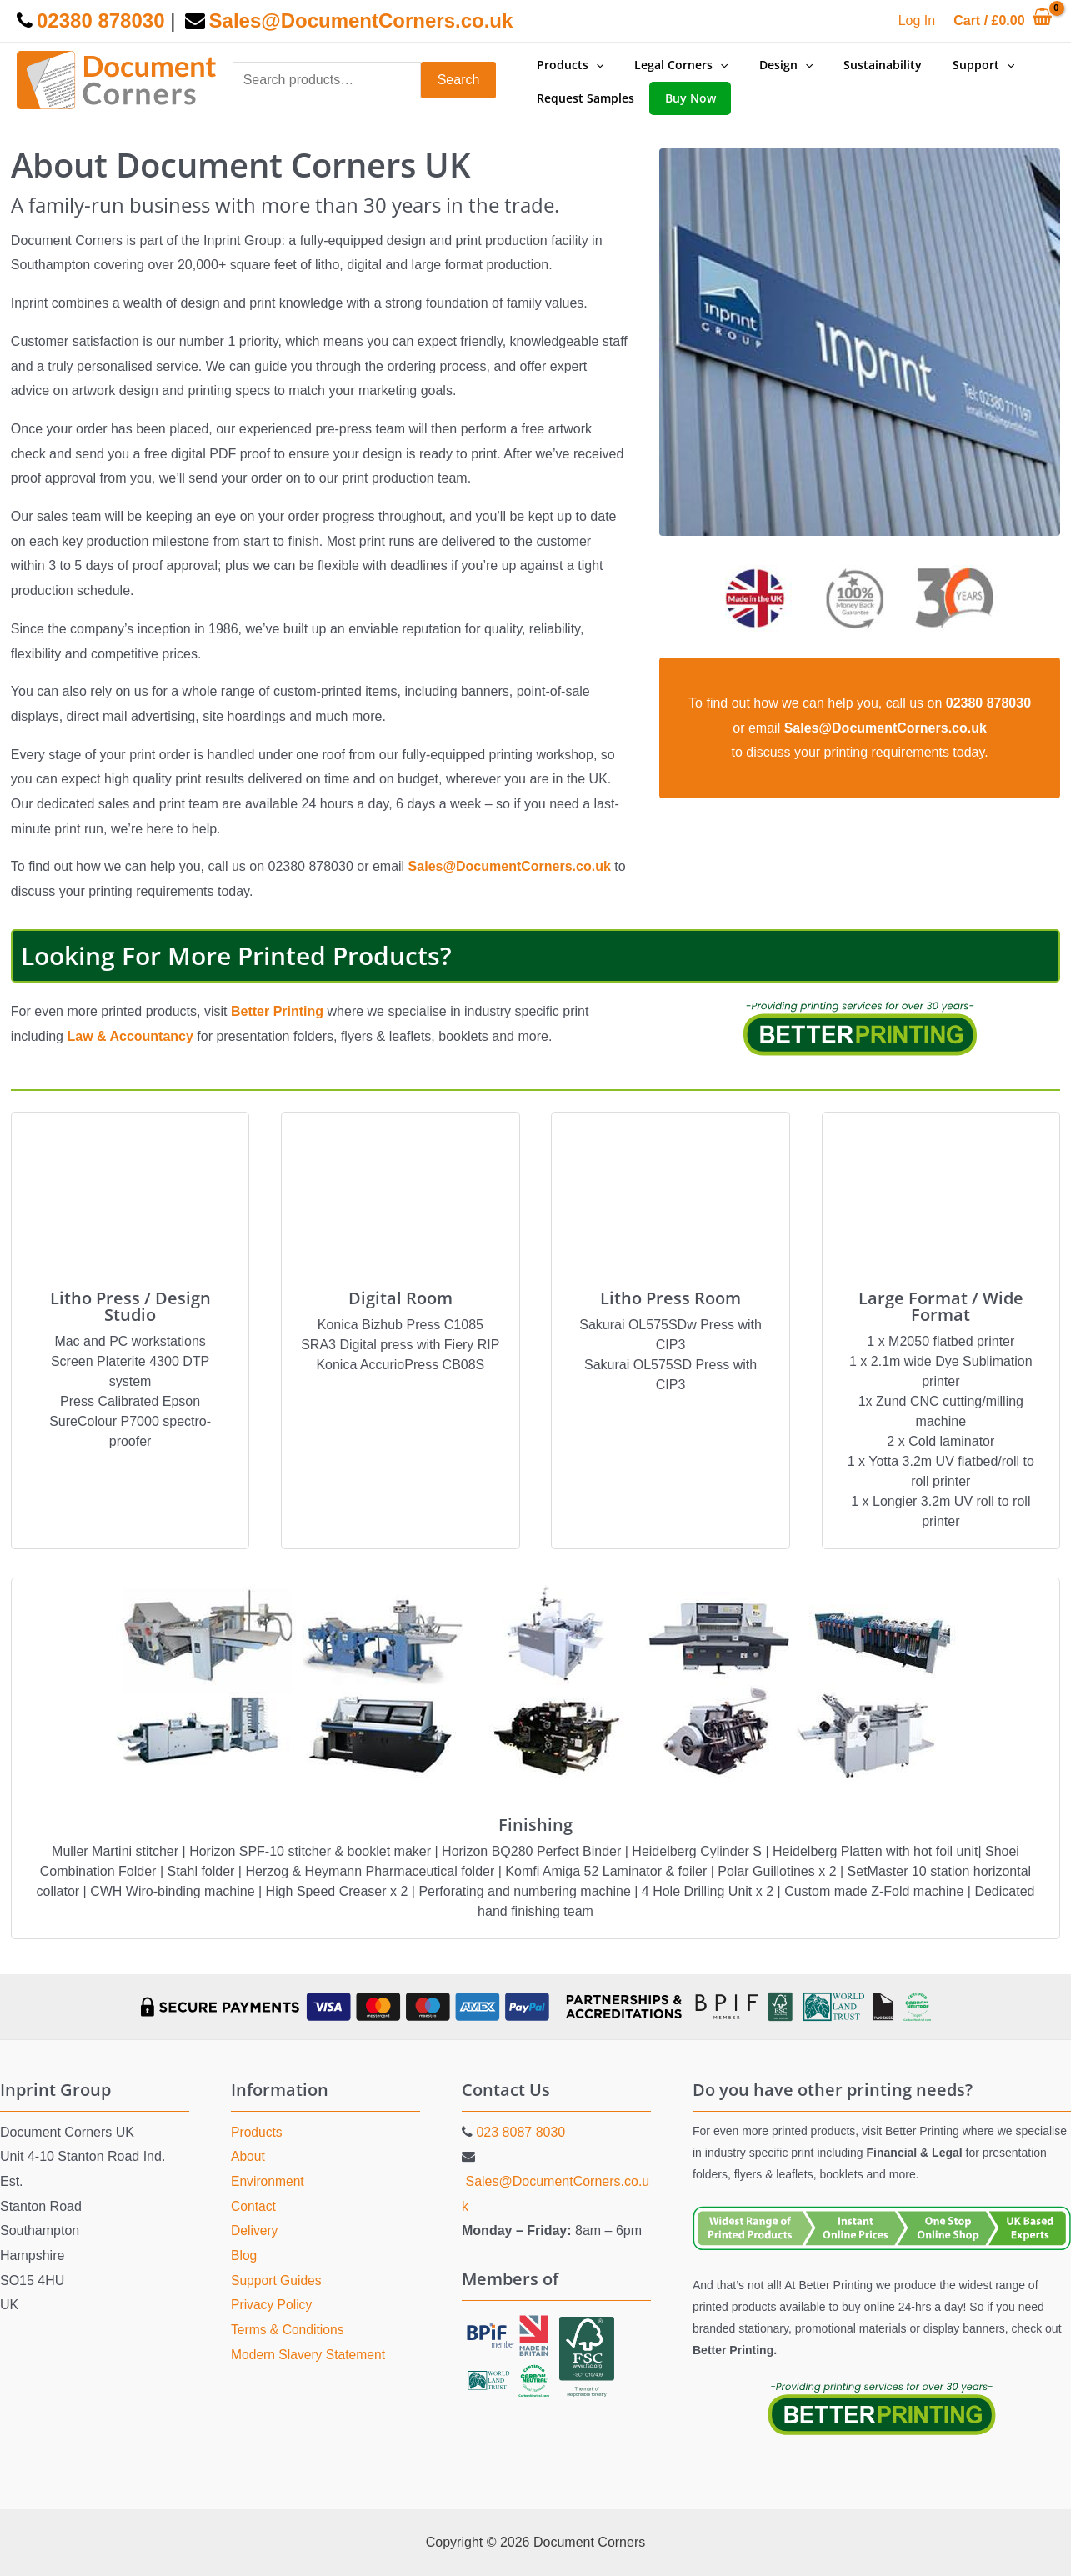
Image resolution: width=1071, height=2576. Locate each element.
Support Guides (277, 2280)
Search (459, 80)
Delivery (255, 2230)
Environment (268, 2181)
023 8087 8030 (520, 2132)
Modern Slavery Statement (309, 2355)
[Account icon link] (916, 20)
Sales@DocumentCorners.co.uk (511, 866)
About (248, 2156)
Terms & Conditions (289, 2330)
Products (257, 2132)
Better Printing (277, 1011)
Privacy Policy (272, 2305)
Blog (244, 2255)
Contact (254, 2206)
